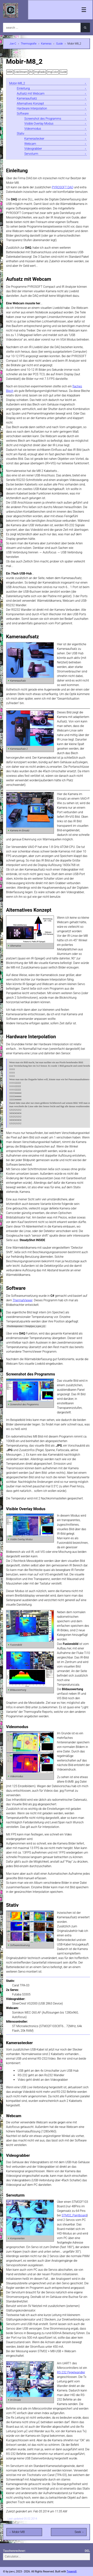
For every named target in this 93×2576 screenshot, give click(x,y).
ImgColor (52, 71)
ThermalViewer (22, 1300)
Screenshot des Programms (42, 118)
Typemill (71, 2571)
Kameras (46, 43)
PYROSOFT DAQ (62, 187)
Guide (59, 43)
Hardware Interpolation (32, 108)
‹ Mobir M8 (17, 2532)
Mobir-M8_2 (17, 83)
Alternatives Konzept (30, 103)
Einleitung (23, 88)
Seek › (79, 2532)
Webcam (30, 143)
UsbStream (21, 71)
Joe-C (12, 43)
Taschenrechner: (14, 2551)
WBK (10, 71)
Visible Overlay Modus (38, 123)
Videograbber (33, 148)
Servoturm (31, 153)
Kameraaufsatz (27, 98)
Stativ (20, 133)
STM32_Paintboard (74, 2215)
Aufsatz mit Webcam (31, 93)
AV (31, 71)
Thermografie (28, 43)
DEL (87, 2551)
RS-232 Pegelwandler (71, 2372)
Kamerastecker (34, 138)
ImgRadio (39, 71)
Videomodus (32, 128)
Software (23, 113)
